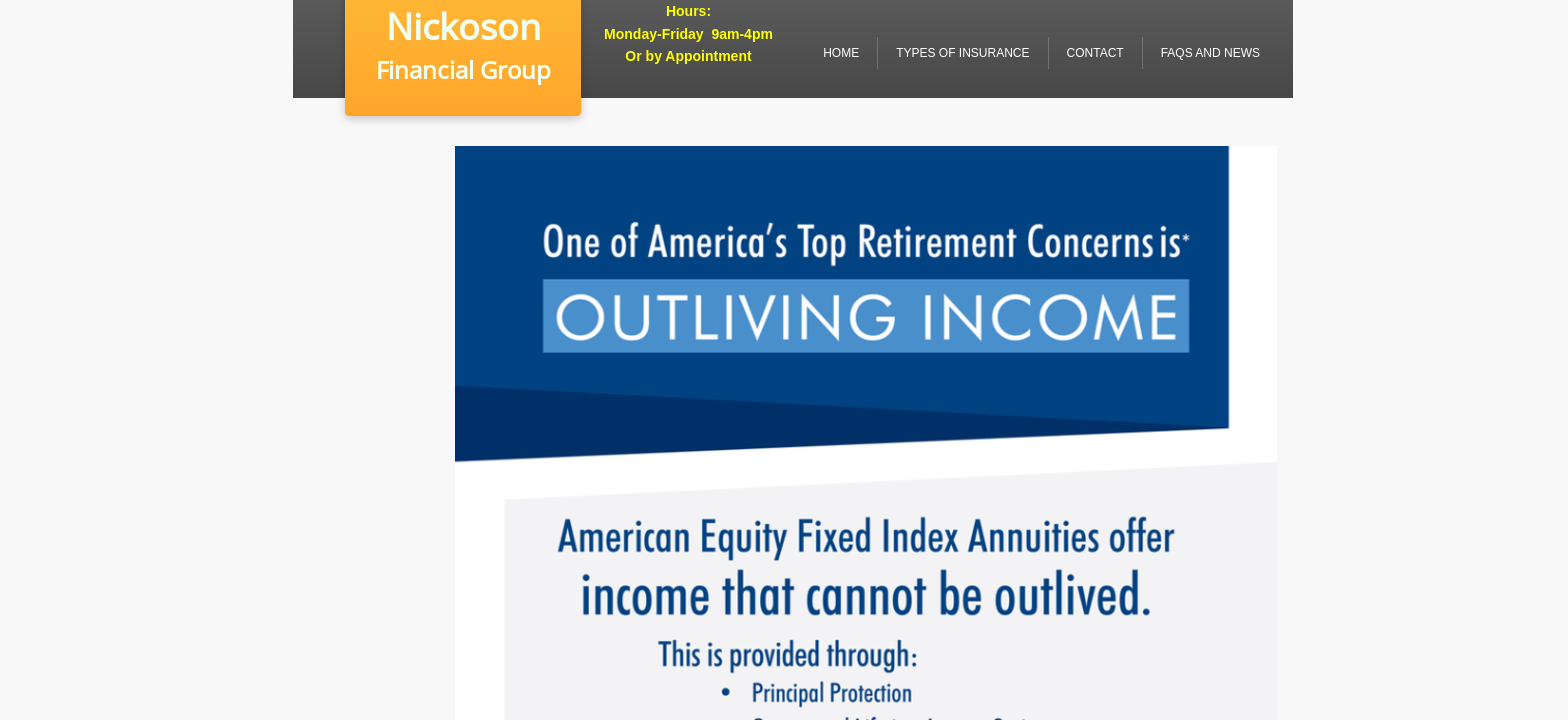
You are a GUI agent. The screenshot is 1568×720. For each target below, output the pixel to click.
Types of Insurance (962, 53)
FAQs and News (1210, 53)
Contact (1095, 53)
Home (841, 53)
